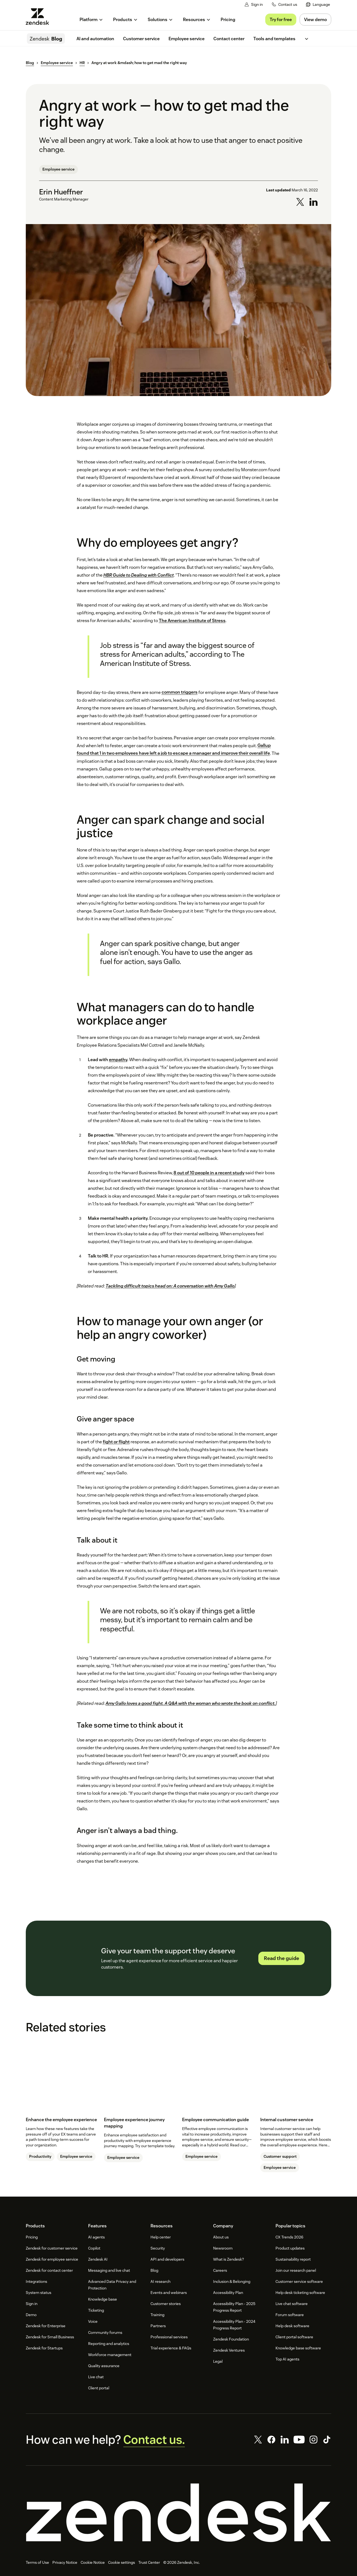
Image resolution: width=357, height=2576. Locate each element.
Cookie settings (121, 2562)
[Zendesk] (178, 2512)
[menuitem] (318, 4)
